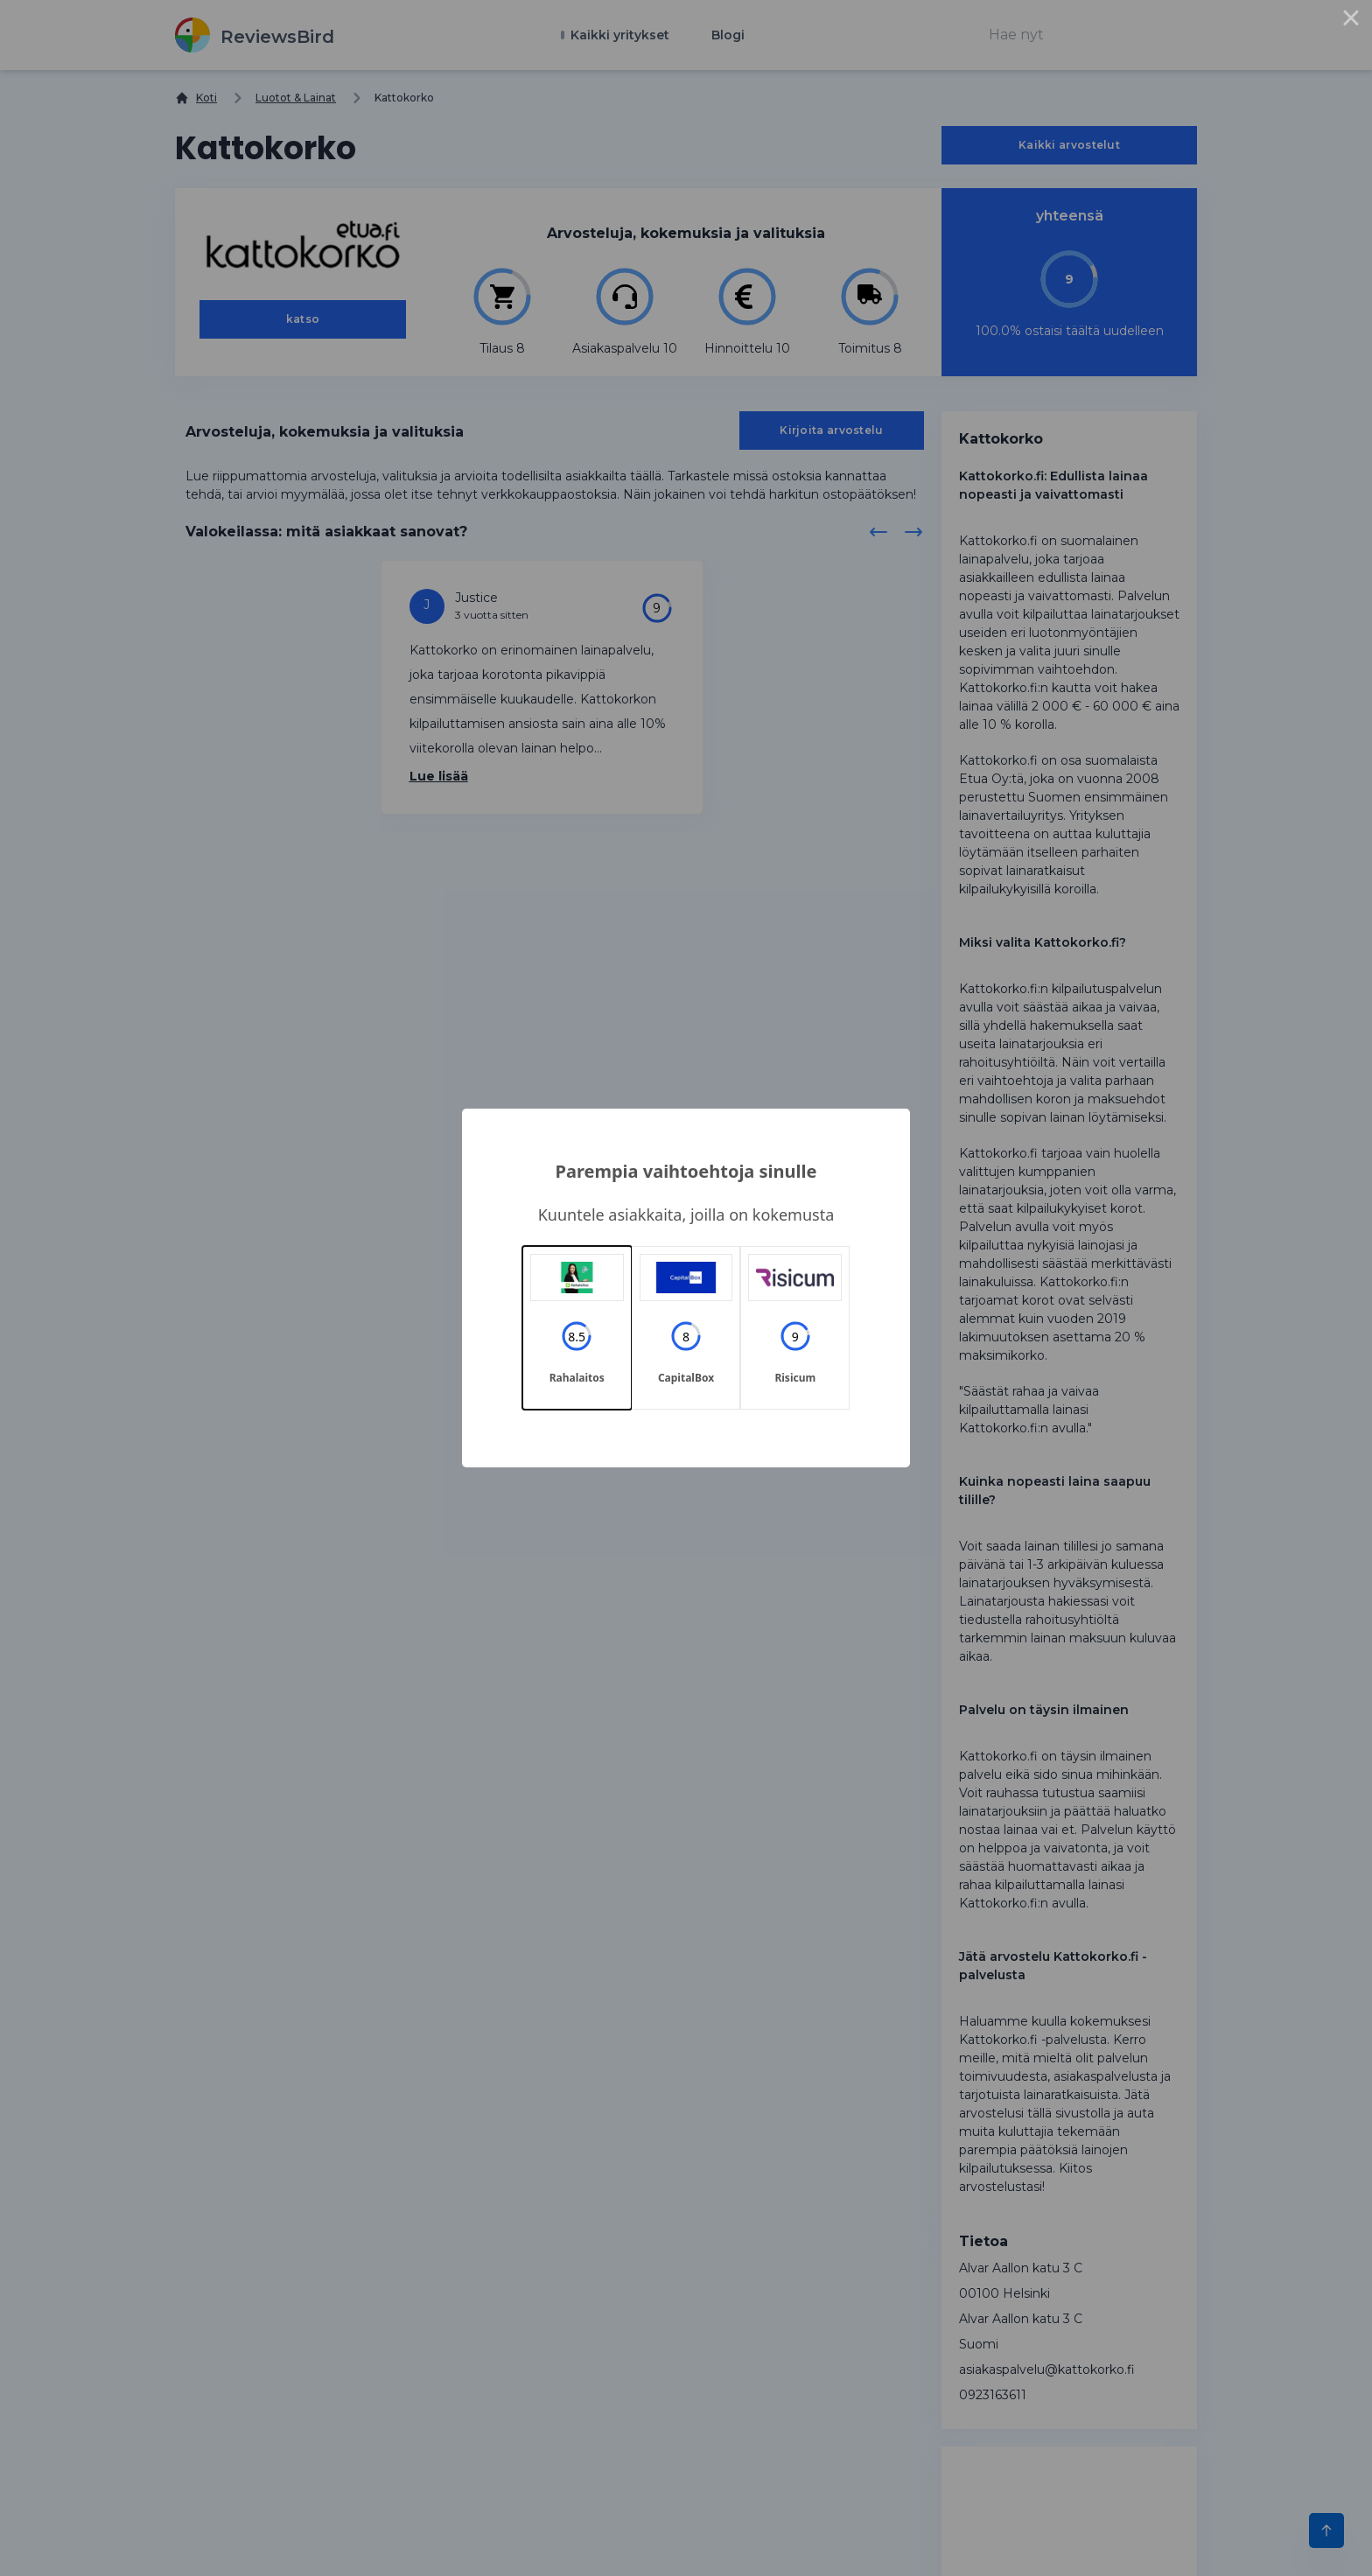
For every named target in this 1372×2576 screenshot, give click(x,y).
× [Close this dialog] (1351, 21)
